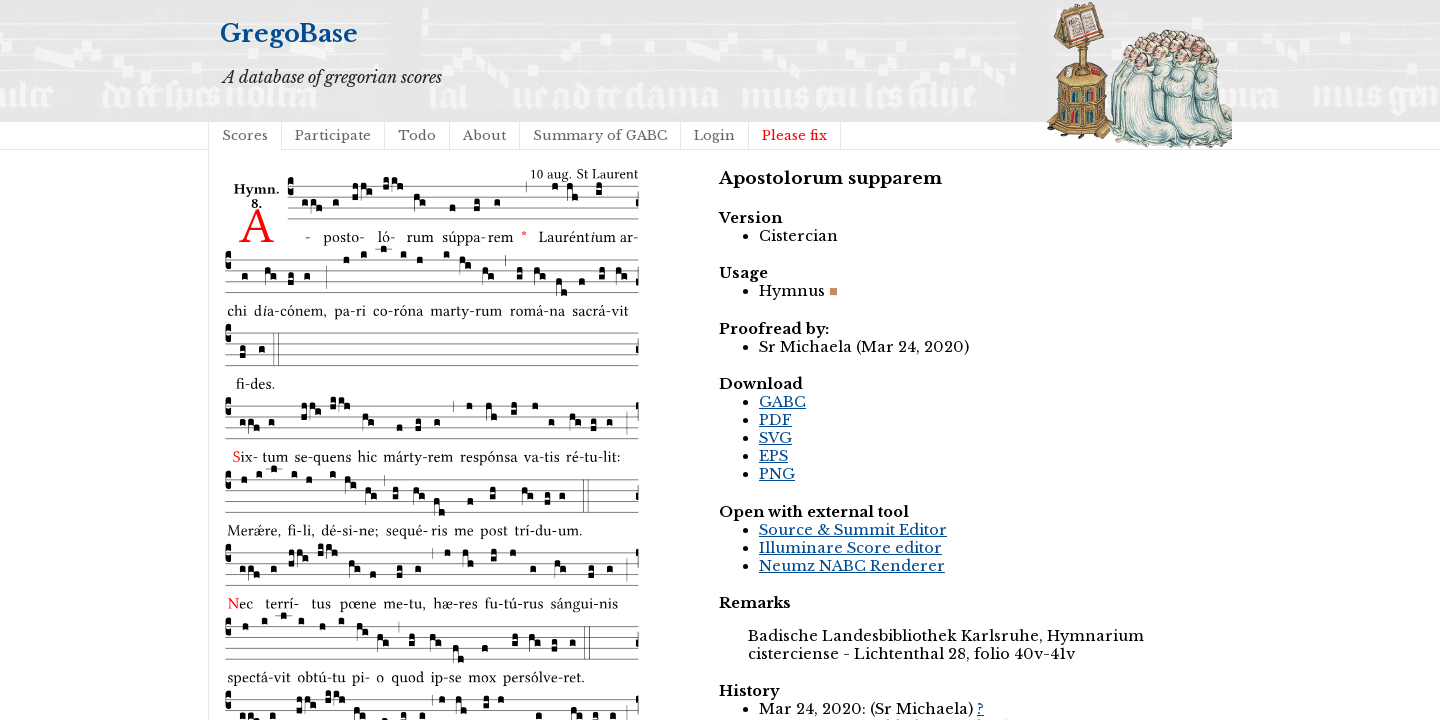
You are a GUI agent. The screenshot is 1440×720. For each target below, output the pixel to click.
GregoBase (289, 33)
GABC (782, 402)
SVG (775, 438)
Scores (245, 135)
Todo (417, 135)
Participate (333, 135)
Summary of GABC (600, 135)
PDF (775, 420)
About (484, 135)
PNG (777, 474)
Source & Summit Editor (853, 530)
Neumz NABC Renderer (852, 566)
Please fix (794, 135)
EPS (773, 456)
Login (714, 135)
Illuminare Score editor (850, 548)
